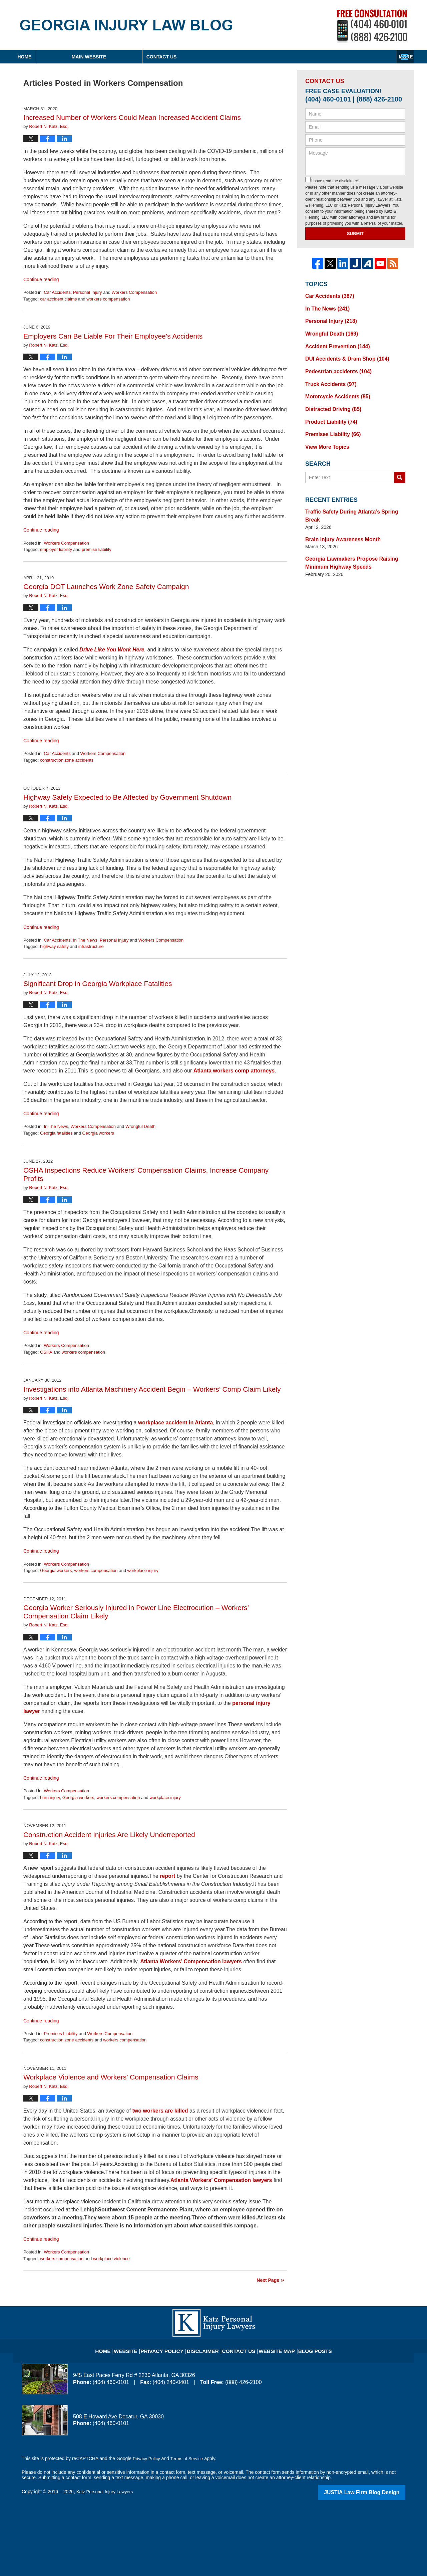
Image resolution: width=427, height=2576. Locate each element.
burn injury (50, 1797)
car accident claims (58, 299)
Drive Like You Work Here (111, 649)
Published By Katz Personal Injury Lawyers (372, 26)
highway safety (54, 946)
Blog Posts (306, 2347)
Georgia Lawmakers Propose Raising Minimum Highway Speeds (346, 541)
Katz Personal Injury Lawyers (106, 2491)
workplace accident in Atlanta (175, 1422)
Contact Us (358, 56)
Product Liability (328, 412)
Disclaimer (206, 2347)
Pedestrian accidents (334, 365)
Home (56, 56)
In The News (85, 940)
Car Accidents (57, 292)
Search (399, 466)
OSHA (46, 1352)
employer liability (56, 549)
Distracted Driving (330, 400)
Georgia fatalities (56, 1133)
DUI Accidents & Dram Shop (342, 354)
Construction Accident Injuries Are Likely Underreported (109, 1834)
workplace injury (142, 1570)
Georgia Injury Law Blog (126, 25)
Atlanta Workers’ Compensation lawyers (191, 1961)
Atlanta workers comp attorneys (234, 1070)
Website (138, 2347)
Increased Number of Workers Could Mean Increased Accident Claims (132, 117)
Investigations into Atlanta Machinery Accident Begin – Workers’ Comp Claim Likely (152, 1389)
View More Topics (324, 435)
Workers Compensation (134, 292)
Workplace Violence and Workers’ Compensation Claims (110, 2077)
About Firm (256, 56)
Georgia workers (98, 1133)
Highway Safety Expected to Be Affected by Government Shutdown (127, 797)
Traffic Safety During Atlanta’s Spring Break (353, 500)
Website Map (272, 2347)
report (167, 1876)
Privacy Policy (170, 2347)
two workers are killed (160, 2111)
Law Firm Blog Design (373, 2492)
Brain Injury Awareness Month (338, 518)
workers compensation (108, 299)
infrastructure (91, 946)
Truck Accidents (328, 377)
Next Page (268, 2280)
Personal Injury (87, 292)
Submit (355, 233)
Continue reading (41, 279)
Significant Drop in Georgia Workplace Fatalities (97, 983)
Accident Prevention (334, 342)
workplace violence (111, 2258)
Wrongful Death (140, 1126)
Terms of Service (189, 2458)
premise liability (96, 549)
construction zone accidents (66, 760)
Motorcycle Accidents (334, 389)
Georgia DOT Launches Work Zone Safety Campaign (106, 586)
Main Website (152, 56)
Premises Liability (60, 2033)
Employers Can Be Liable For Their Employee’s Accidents (112, 336)
